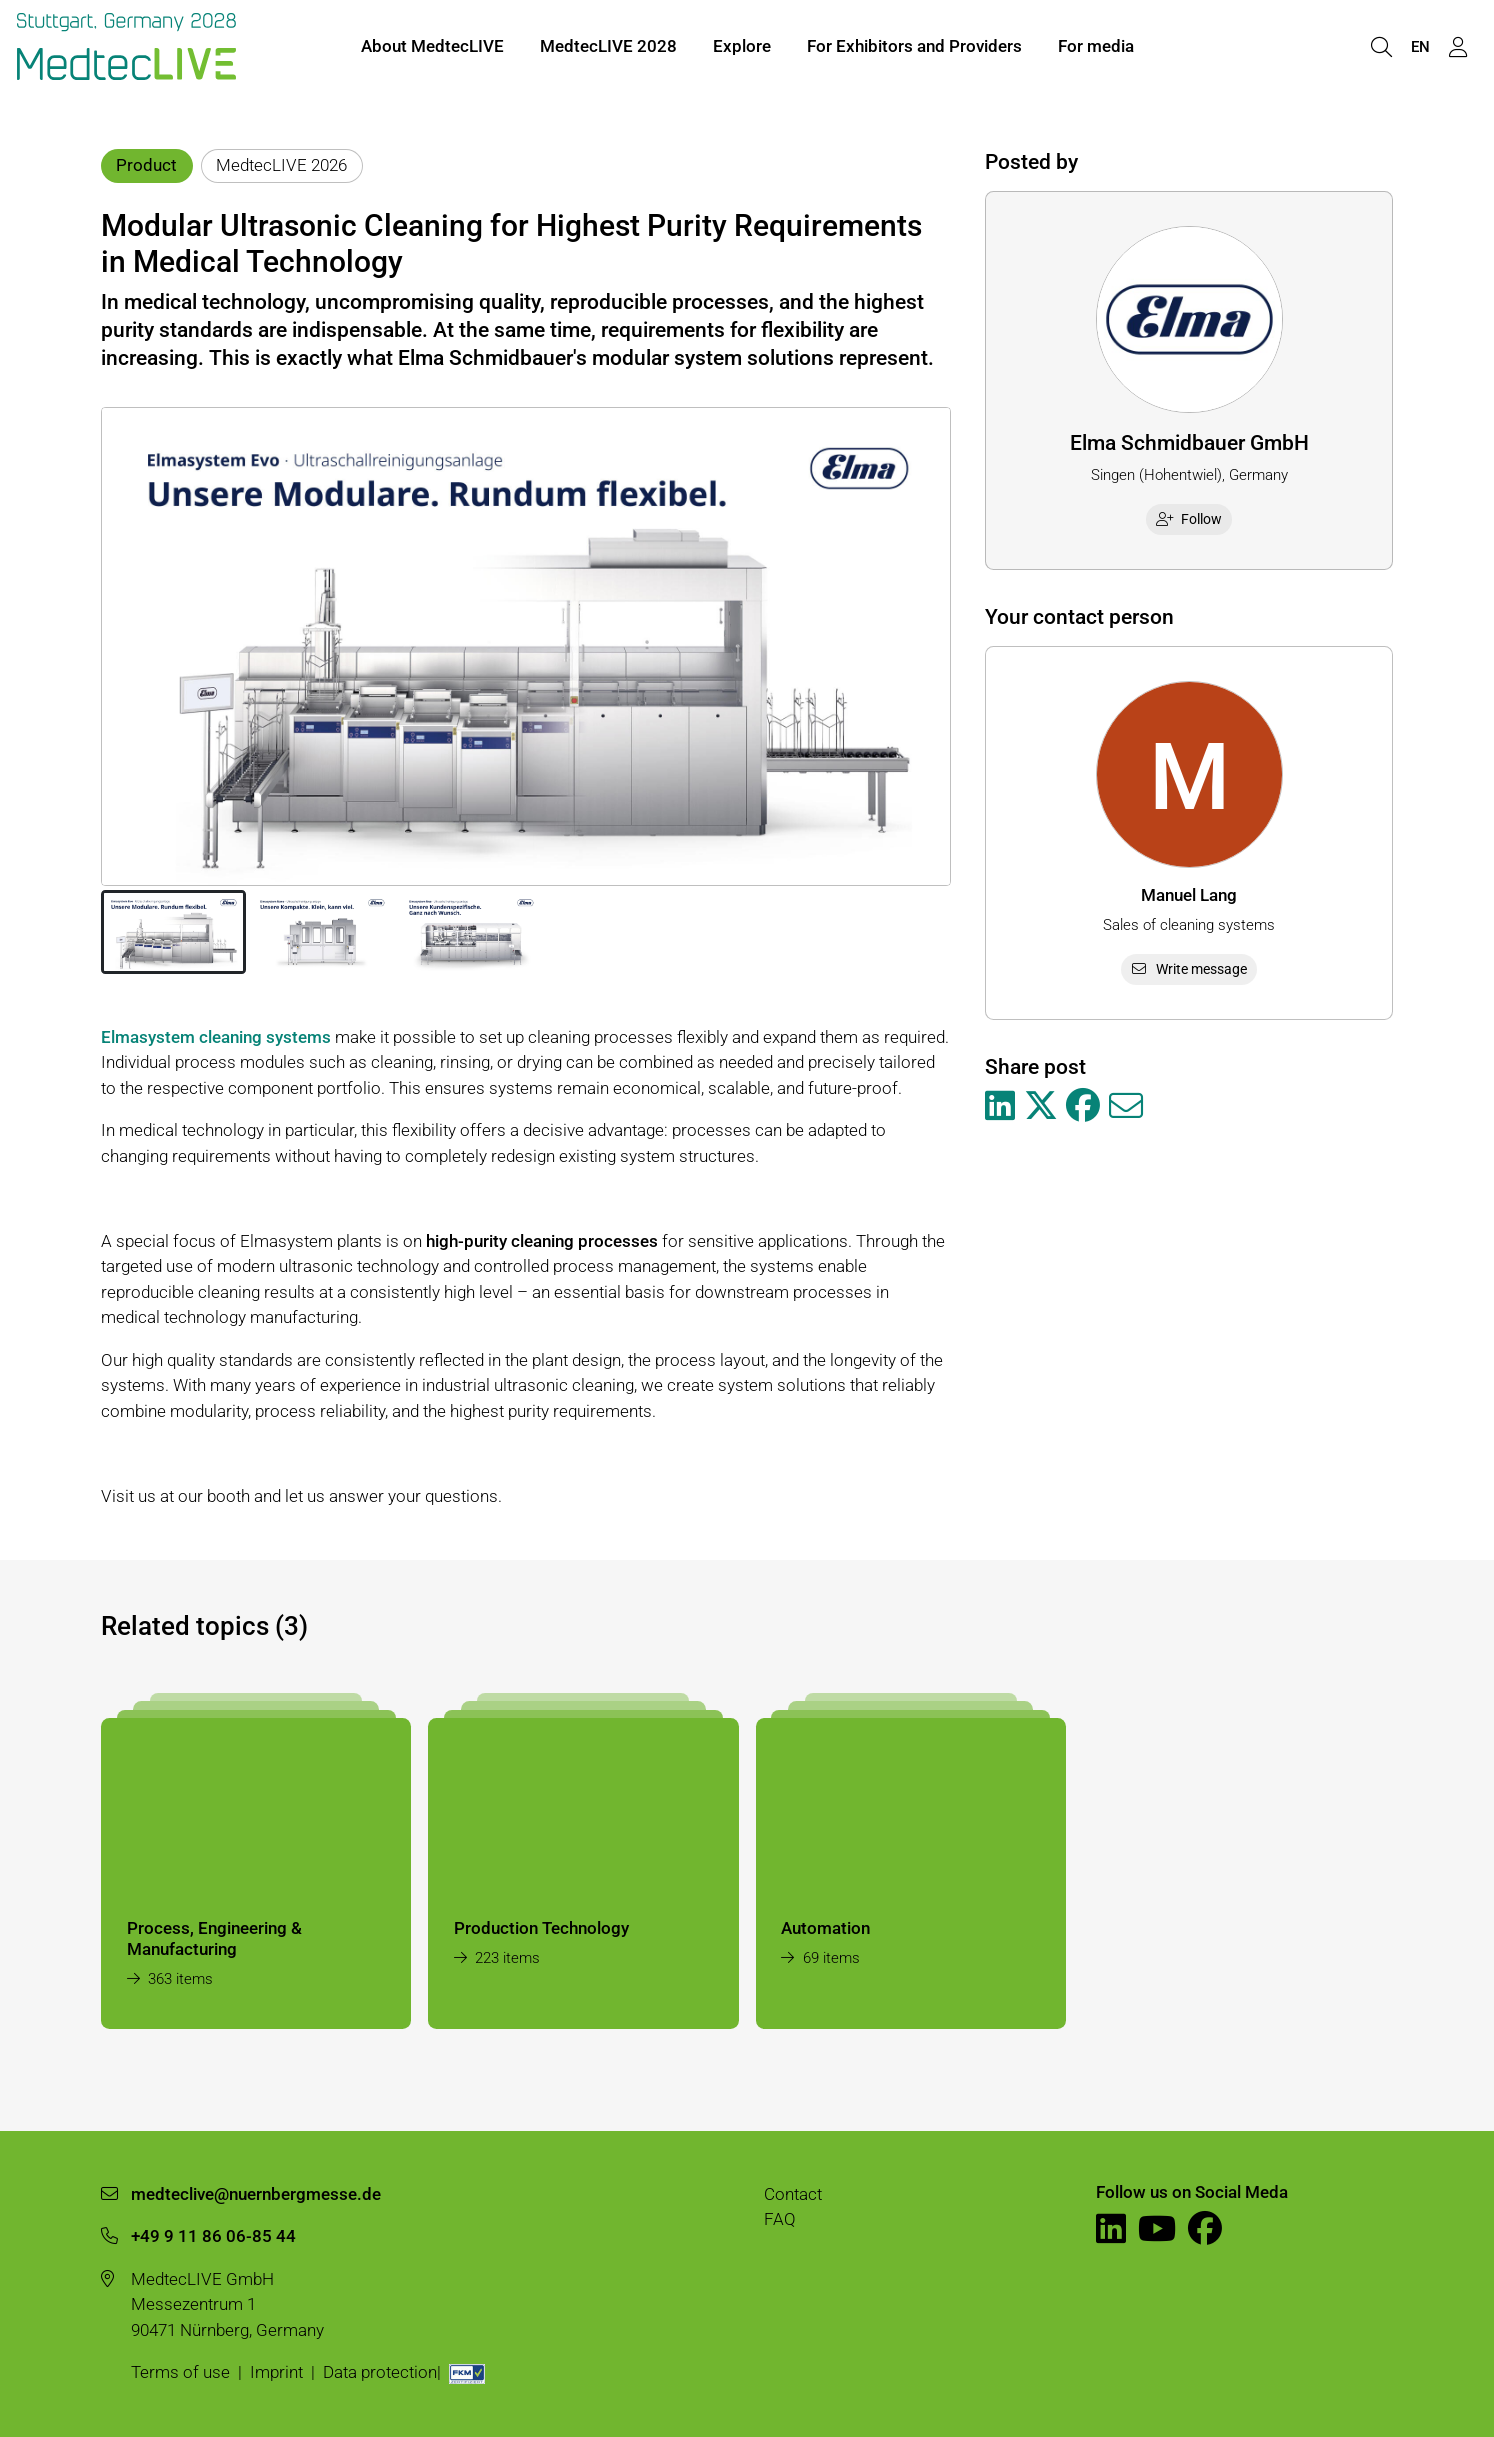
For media (1096, 48)
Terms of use (180, 2372)
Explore (742, 48)
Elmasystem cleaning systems (216, 1037)
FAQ (780, 2219)
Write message (1189, 969)
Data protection (380, 2372)
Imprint (276, 2372)
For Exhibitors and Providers (914, 48)
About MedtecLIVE (432, 48)
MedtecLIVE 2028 (608, 48)
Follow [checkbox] (1189, 519)
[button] (173, 932)
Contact (793, 2194)
